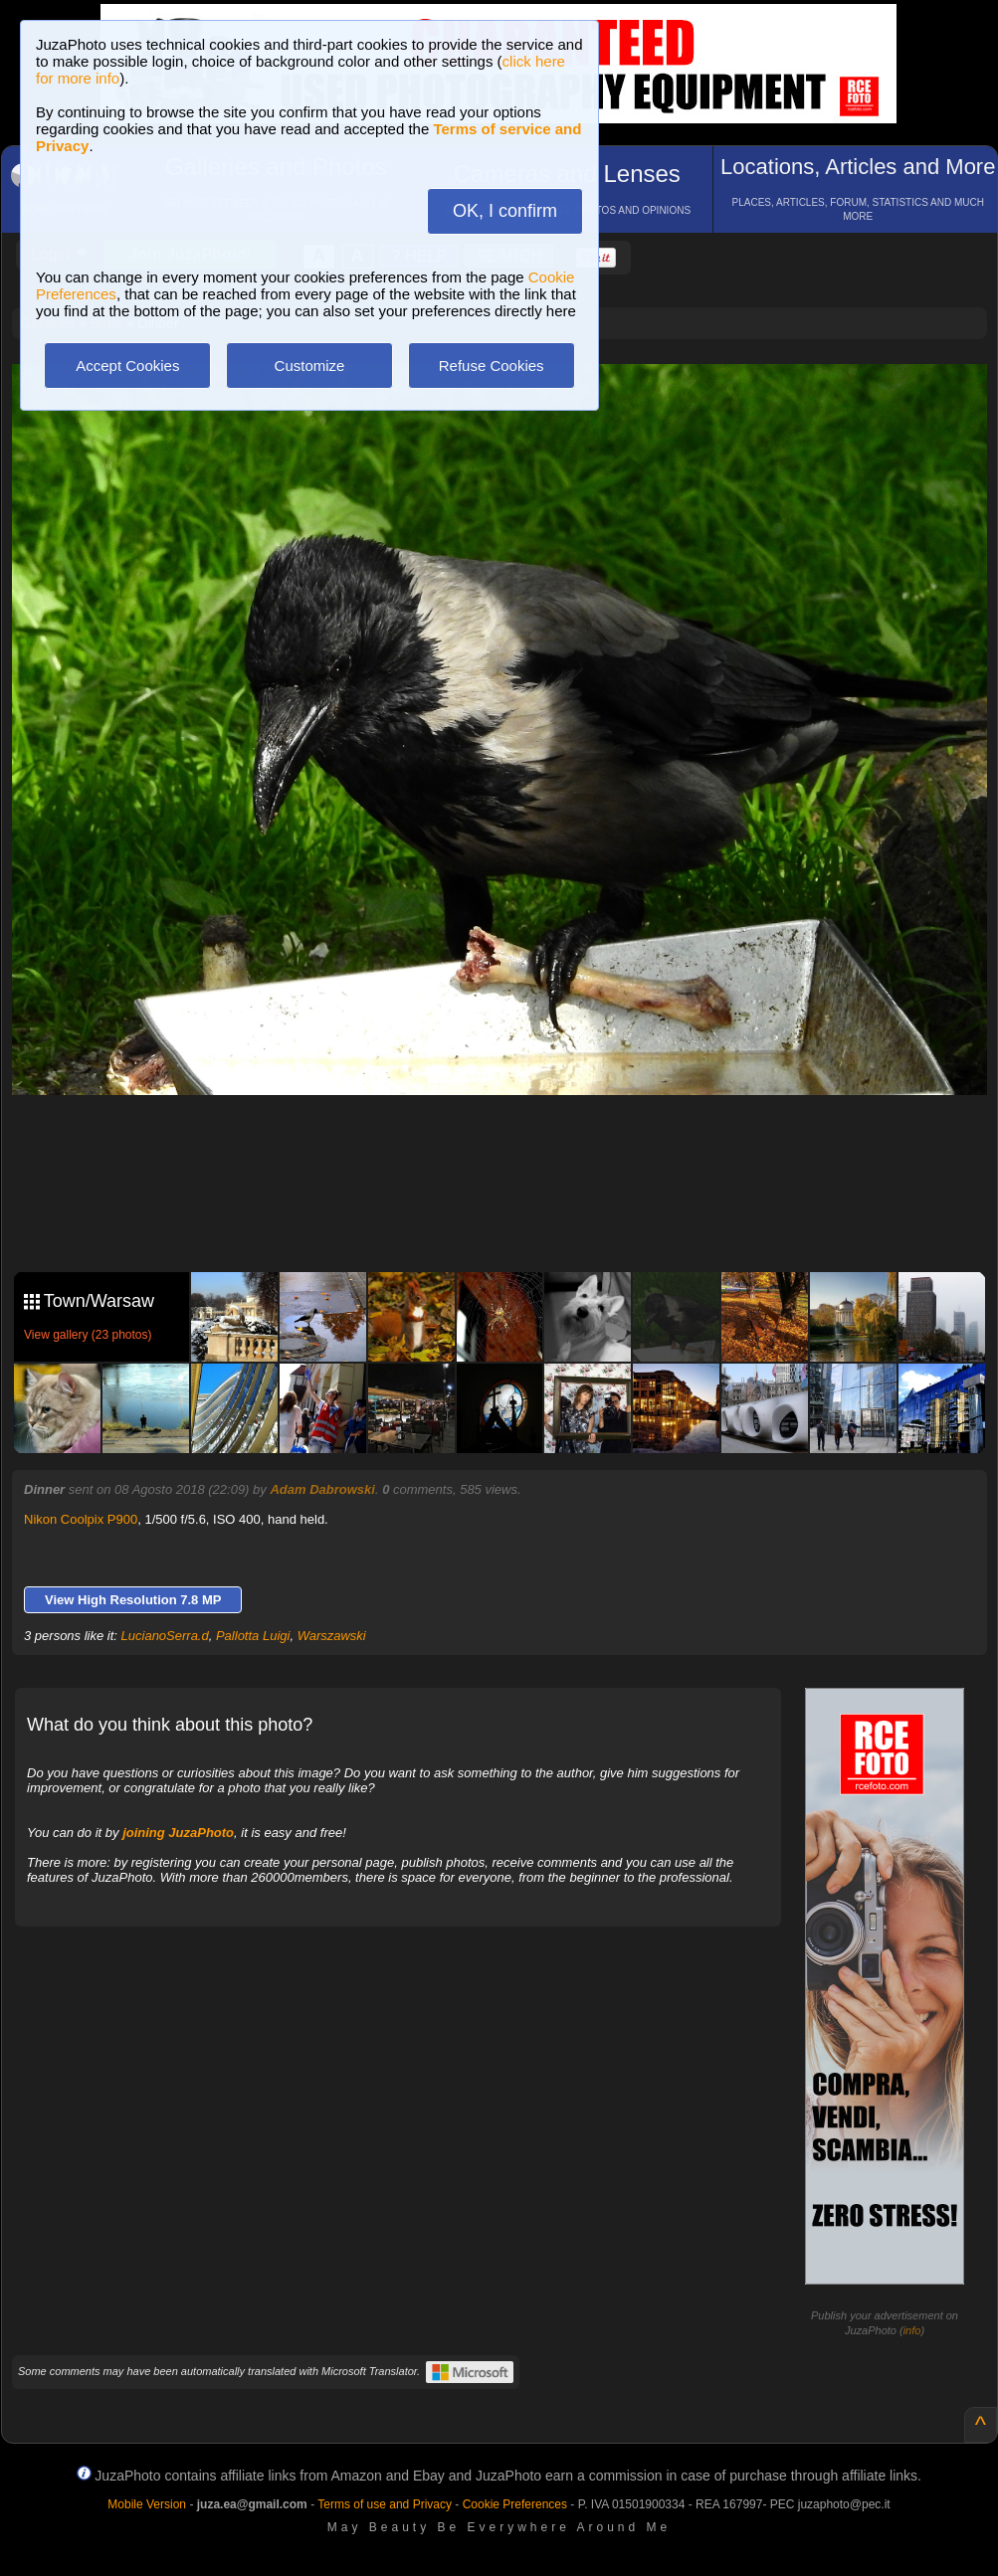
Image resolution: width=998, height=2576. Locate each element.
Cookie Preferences (515, 2504)
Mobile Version (146, 2504)
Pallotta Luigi (253, 1635)
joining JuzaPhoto (178, 1832)
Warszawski (332, 1635)
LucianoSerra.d (165, 1635)
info (912, 2330)
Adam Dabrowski (322, 1489)
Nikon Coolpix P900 (80, 1519)
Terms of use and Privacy (384, 2504)
